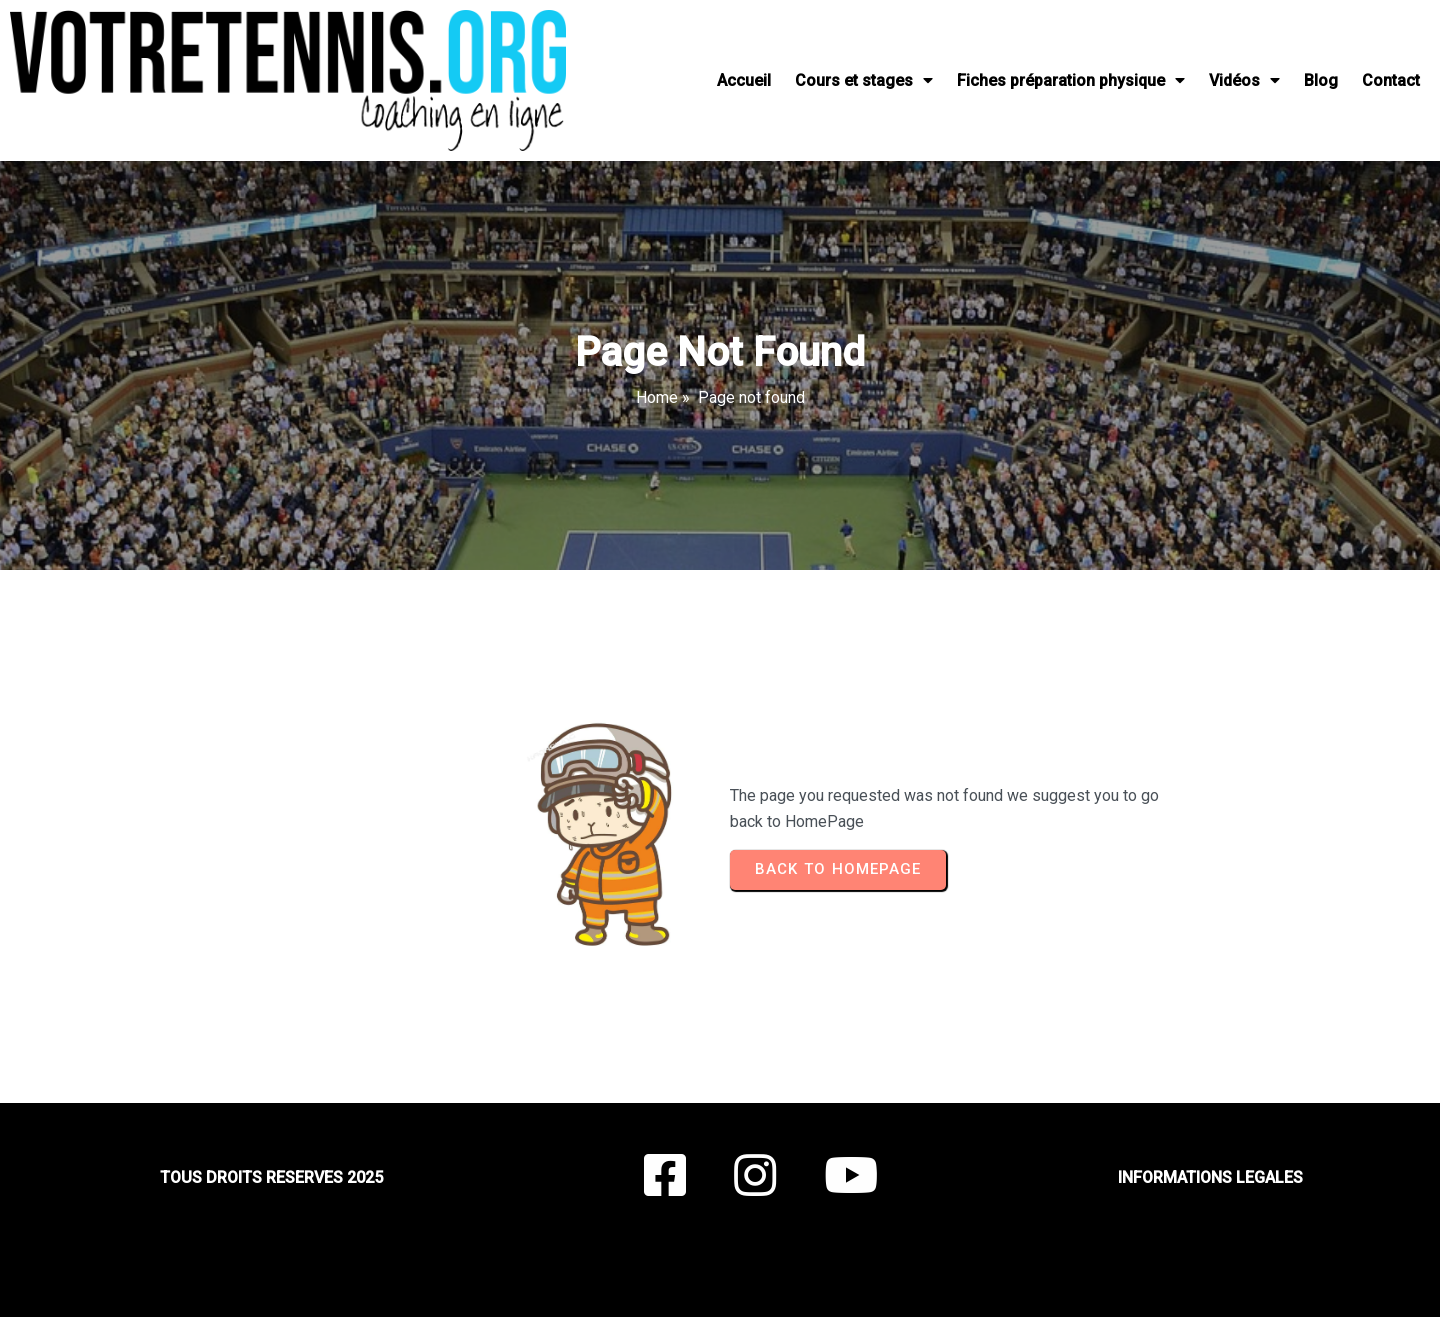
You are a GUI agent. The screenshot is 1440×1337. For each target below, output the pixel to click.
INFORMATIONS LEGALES (1210, 1177)
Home (657, 397)
